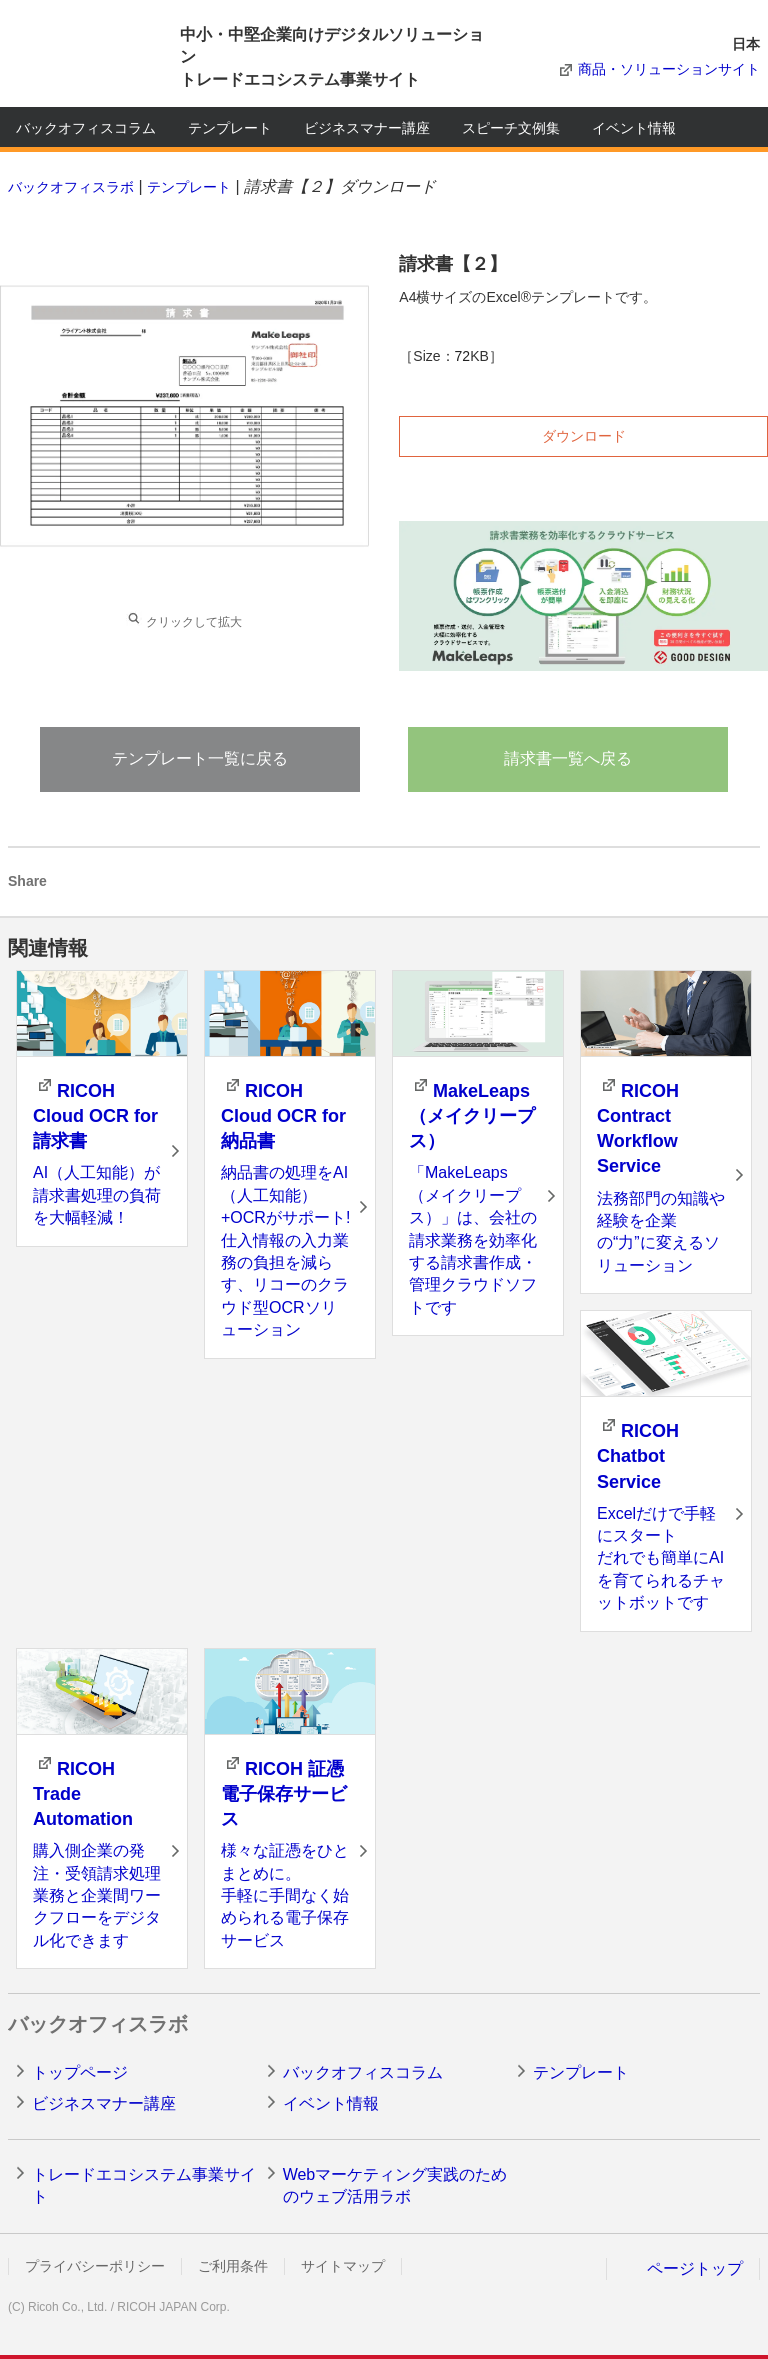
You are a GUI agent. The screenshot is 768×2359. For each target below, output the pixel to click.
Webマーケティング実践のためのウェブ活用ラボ (395, 2185)
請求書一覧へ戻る (568, 758)
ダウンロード (584, 436)
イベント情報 (634, 128)
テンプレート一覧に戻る (200, 758)
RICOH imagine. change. (78, 58)
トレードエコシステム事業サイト (144, 2185)
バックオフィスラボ (71, 187)
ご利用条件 (233, 2266)
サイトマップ (343, 2266)
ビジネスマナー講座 (367, 128)
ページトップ (695, 2268)
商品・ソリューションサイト (669, 69)
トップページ (80, 2072)
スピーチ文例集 (511, 128)
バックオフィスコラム (86, 128)
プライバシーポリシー (95, 2266)
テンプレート (230, 128)
